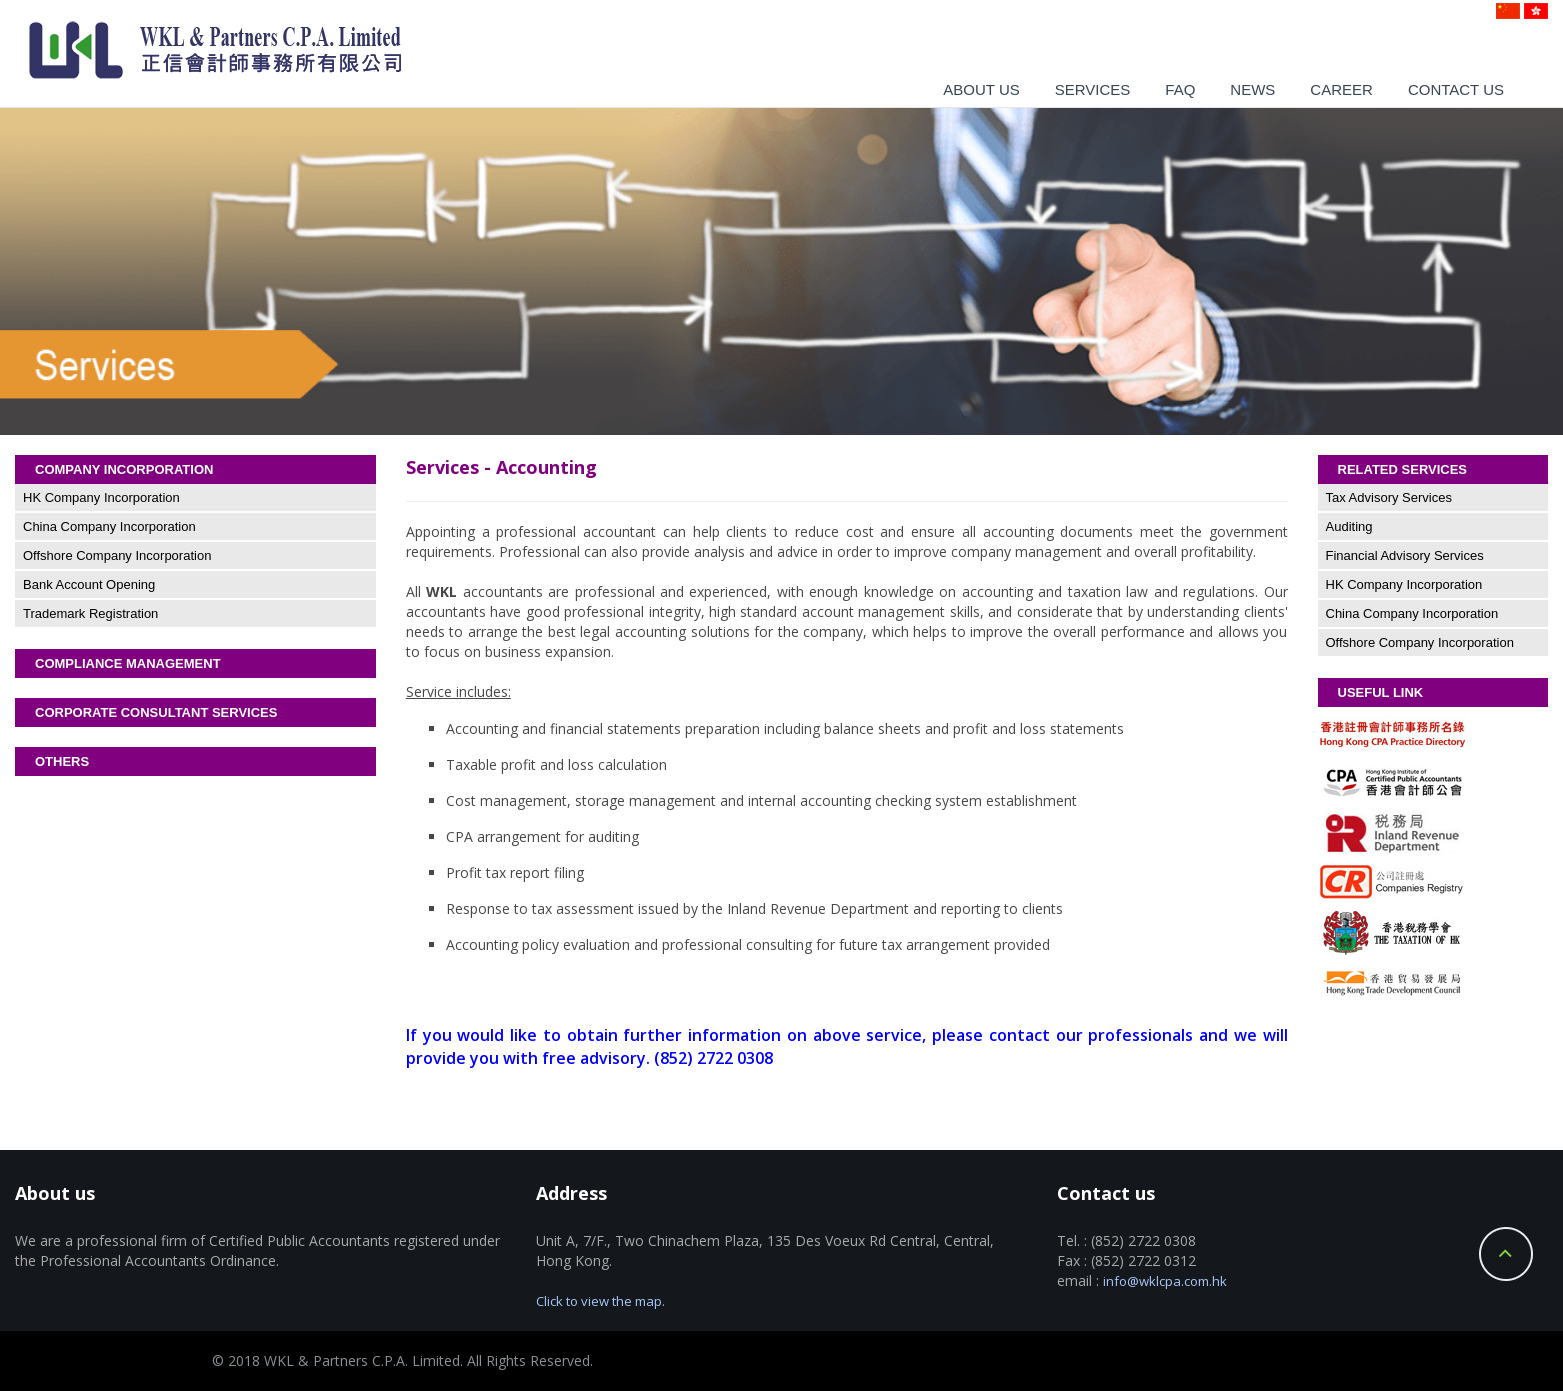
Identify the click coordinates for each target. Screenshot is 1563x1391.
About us (981, 89)
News (1252, 89)
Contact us (1456, 89)
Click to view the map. (600, 1301)
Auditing (1349, 526)
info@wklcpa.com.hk (1165, 1281)
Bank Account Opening (89, 584)
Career (1341, 89)
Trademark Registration (90, 613)
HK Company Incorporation (101, 497)
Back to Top (1506, 1254)
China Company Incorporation (109, 526)
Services (1093, 89)
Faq (1180, 89)
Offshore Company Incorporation (117, 555)
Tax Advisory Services (1389, 497)
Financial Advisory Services (1405, 555)
